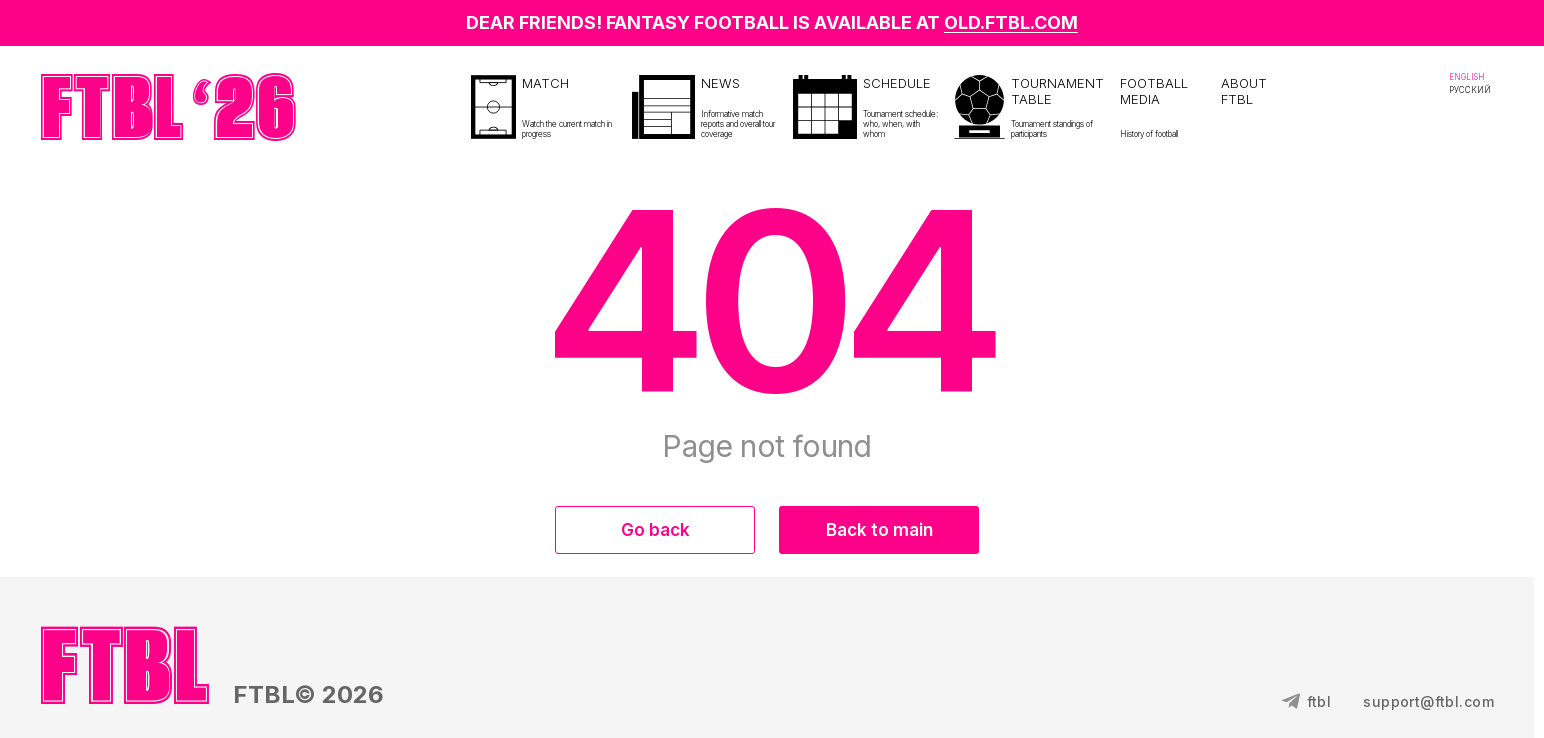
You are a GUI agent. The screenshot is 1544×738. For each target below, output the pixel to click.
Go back (655, 530)
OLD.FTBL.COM (1011, 22)
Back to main (879, 530)
